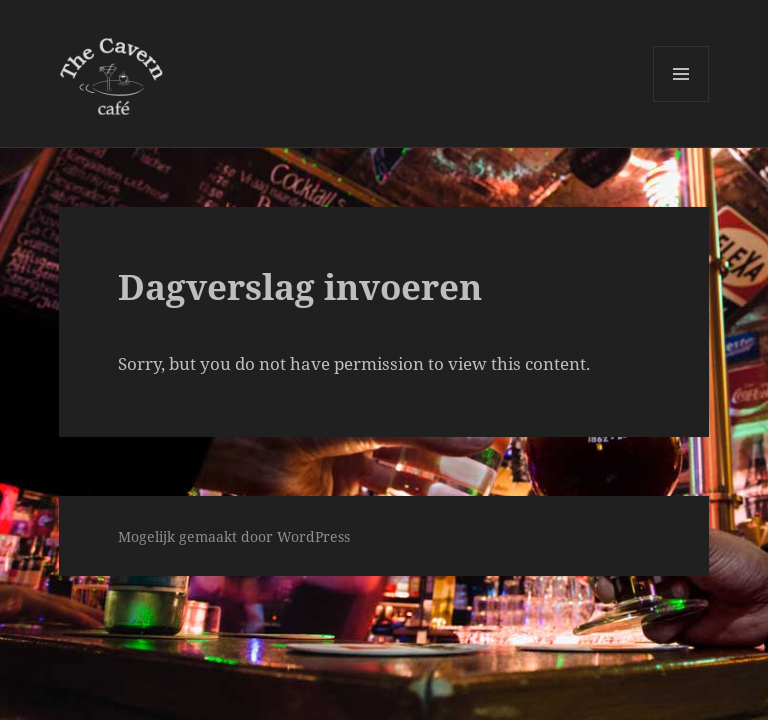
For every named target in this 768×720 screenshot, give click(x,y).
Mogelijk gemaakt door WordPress (234, 536)
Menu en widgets (681, 101)
